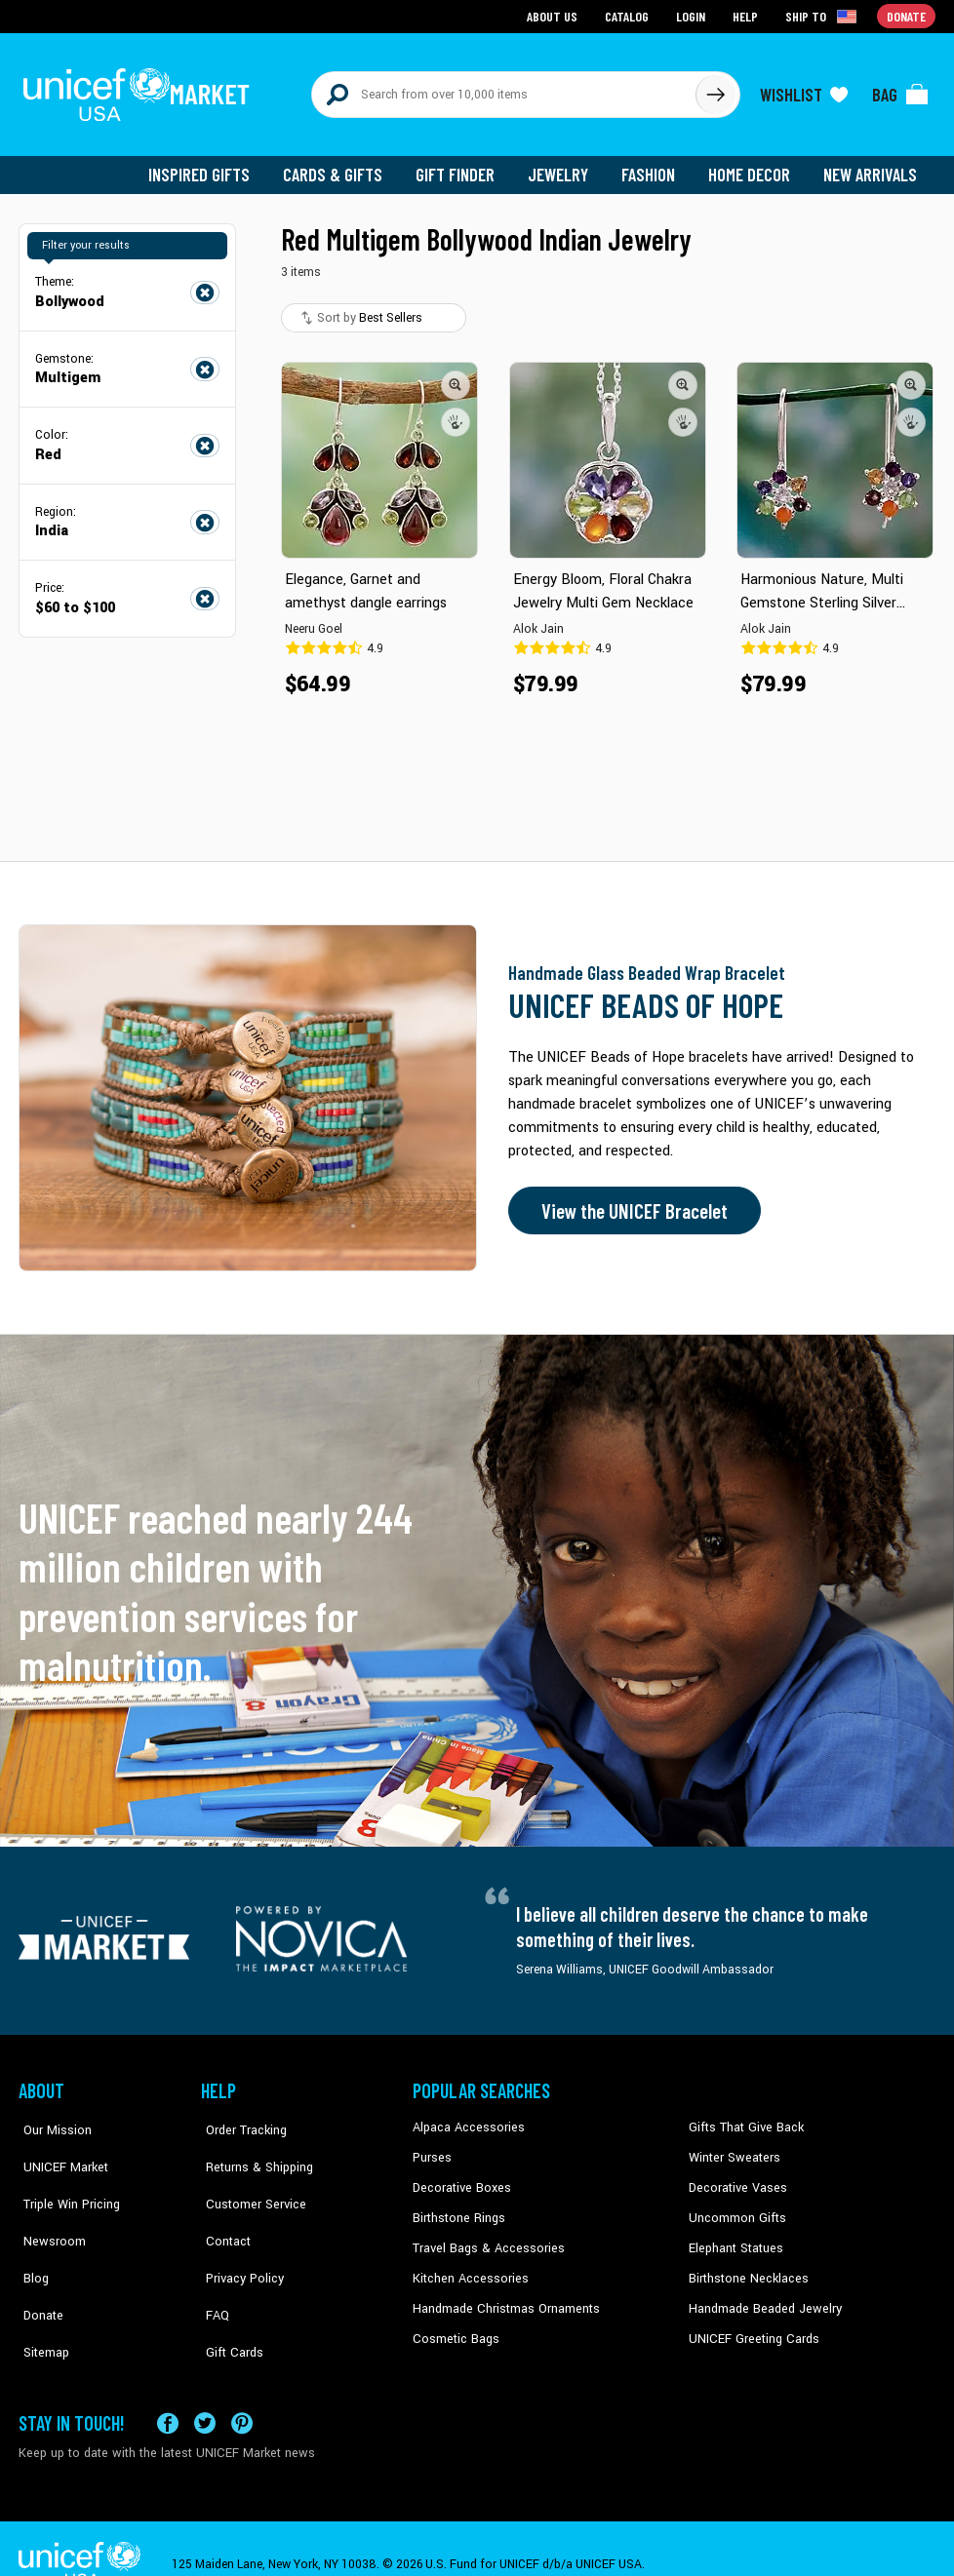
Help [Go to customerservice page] (747, 15)
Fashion (653, 165)
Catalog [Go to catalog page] (629, 15)
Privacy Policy (238, 2236)
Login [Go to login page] (692, 15)
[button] (455, 375)
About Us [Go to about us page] (555, 15)
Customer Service (248, 2178)
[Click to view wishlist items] (803, 89)
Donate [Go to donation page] (907, 15)
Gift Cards (228, 2296)
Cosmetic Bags (454, 2326)
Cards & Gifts (344, 165)
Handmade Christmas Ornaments (503, 2296)
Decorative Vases (735, 2178)
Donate (38, 2267)
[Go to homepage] (140, 89)
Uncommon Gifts (735, 2207)
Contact (222, 2207)
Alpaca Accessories (466, 2118)
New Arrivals (871, 165)
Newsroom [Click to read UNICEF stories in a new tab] (48, 2207)
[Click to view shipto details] (823, 15)
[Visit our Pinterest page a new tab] (242, 2391)
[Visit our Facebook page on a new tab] (167, 2391)
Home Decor (752, 165)
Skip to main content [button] (477, 0)
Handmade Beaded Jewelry (761, 2296)
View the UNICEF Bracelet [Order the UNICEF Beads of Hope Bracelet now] (630, 1202)
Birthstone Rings (458, 2207)
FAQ (212, 2267)
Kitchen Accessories (467, 2267)
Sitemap (41, 2296)
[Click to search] (715, 89)
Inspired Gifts (213, 165)
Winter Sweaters (732, 2148)
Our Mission (52, 2118)
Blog (31, 2236)
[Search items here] (504, 89)
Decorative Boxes (459, 2178)
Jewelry (565, 165)
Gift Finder (463, 165)
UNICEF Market (58, 2148)
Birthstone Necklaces (745, 2267)
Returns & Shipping (252, 2148)
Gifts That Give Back (743, 2118)
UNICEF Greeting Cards (750, 2326)
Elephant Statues (734, 2236)
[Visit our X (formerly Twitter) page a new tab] (205, 2391)
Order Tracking (240, 2118)
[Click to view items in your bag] (900, 89)
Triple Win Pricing (65, 2178)
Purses (432, 2148)
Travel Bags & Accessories (484, 2236)
